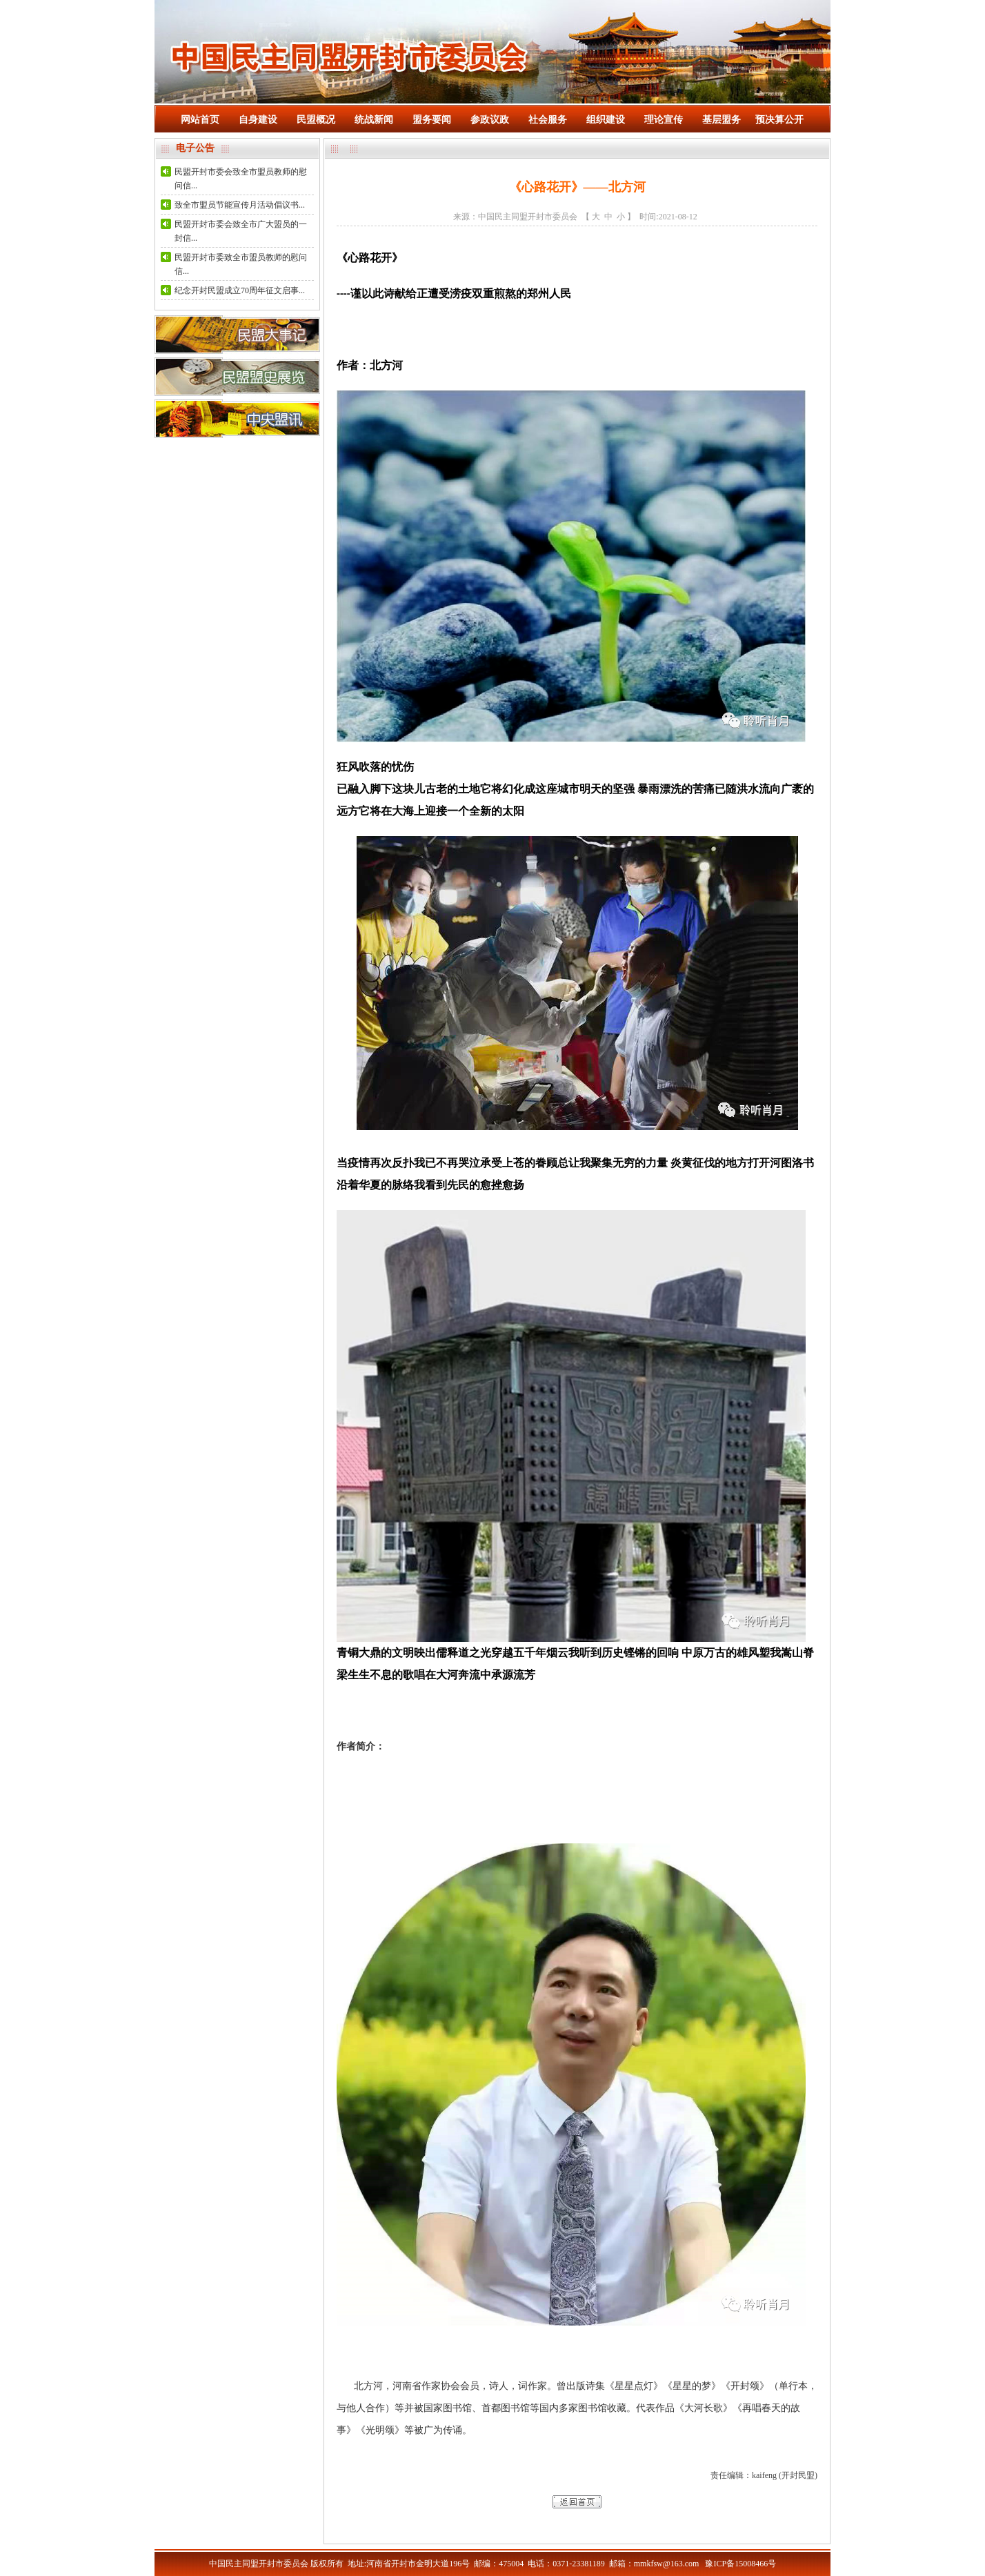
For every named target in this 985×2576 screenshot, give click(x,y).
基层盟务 (721, 120)
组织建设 (605, 120)
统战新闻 (374, 120)
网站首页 (200, 120)
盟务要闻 (431, 120)
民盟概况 (316, 120)
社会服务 (547, 120)
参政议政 (489, 120)
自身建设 (258, 120)
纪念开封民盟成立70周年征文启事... (240, 290)
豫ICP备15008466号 (740, 2563)
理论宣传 (663, 120)
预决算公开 (779, 120)
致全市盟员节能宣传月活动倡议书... (240, 205)
